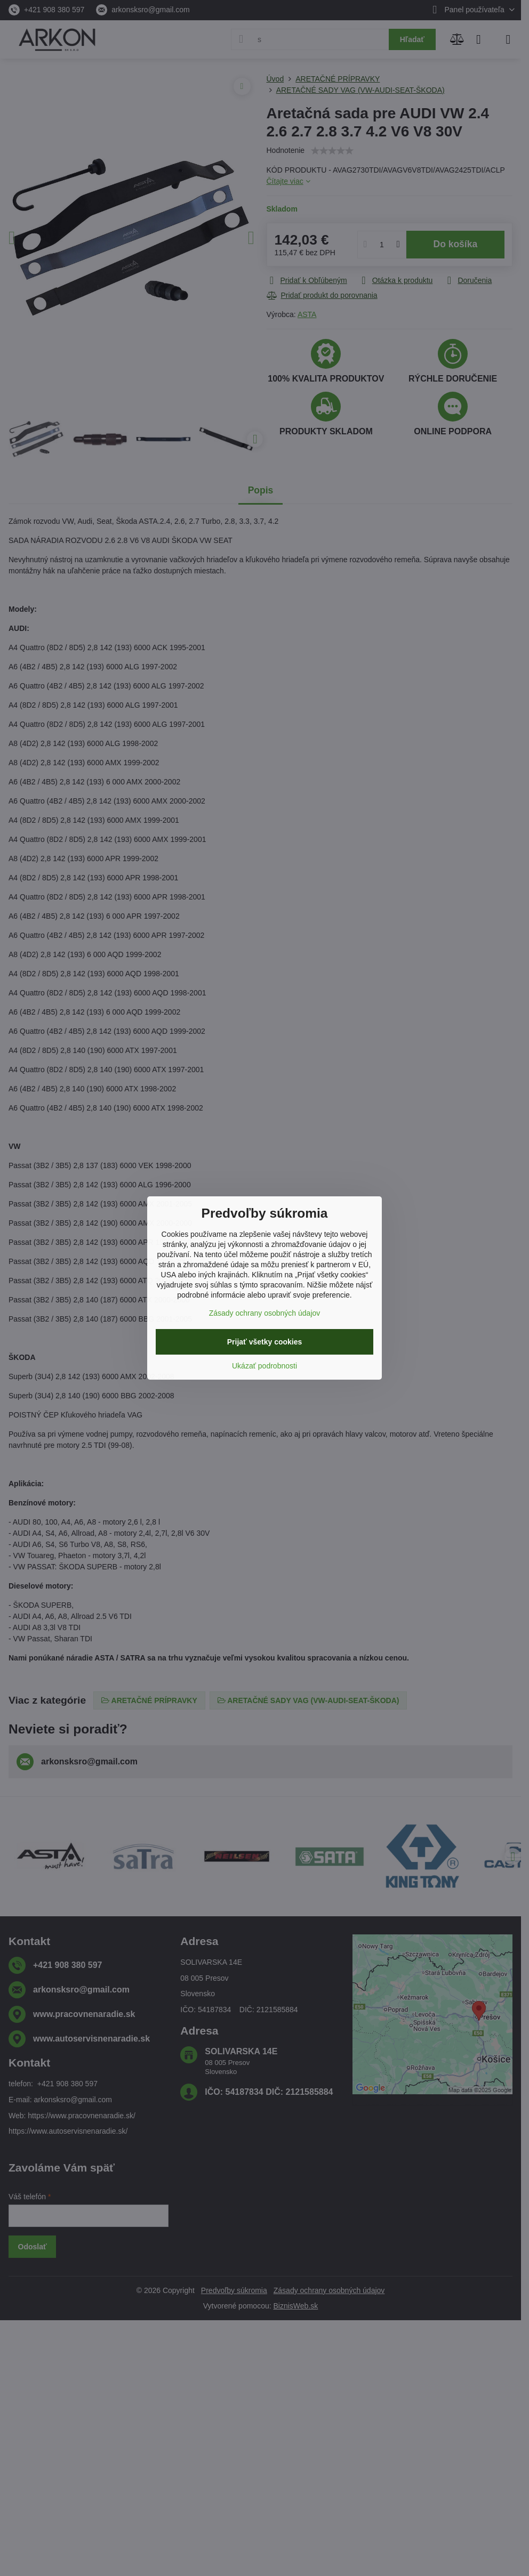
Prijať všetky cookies (264, 1342)
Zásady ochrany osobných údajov (264, 1313)
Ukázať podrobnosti (264, 1366)
